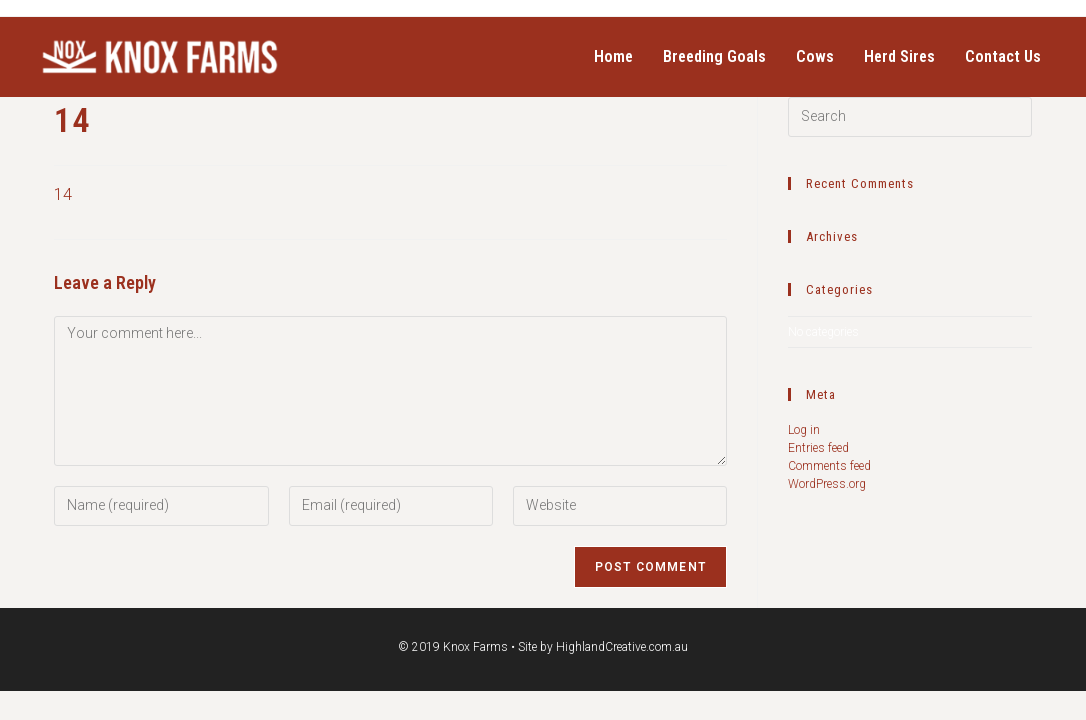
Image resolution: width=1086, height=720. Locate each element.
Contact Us (1003, 56)
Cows (815, 56)
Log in (804, 430)
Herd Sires (899, 56)
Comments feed (829, 466)
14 (63, 194)
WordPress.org (827, 484)
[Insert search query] (910, 117)
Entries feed (818, 448)
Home (613, 56)
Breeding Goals (714, 56)
